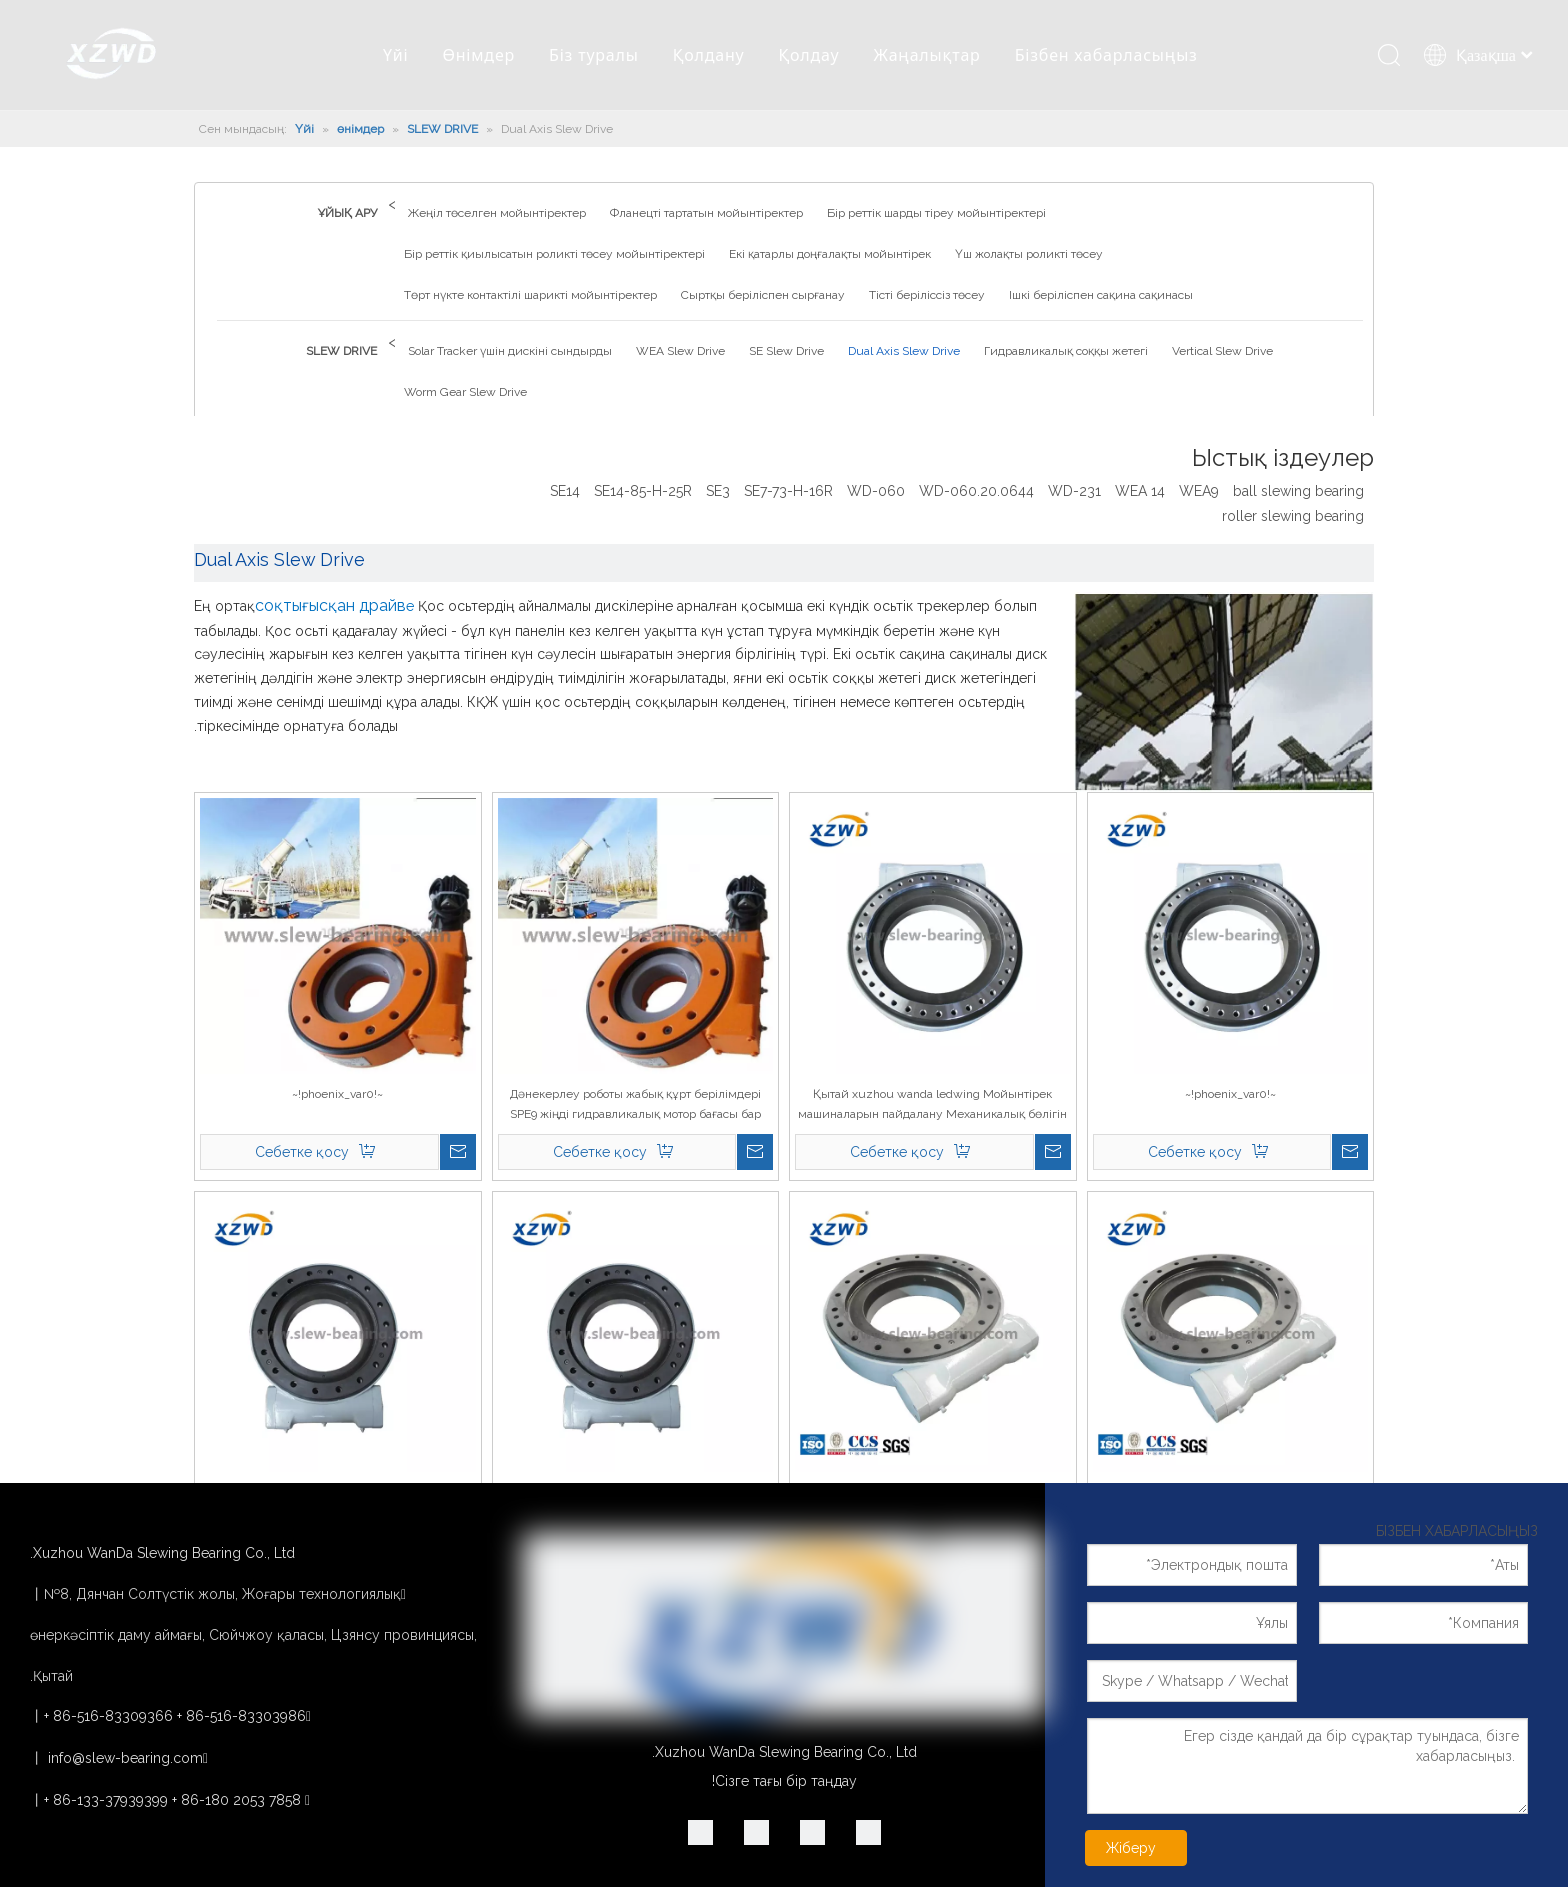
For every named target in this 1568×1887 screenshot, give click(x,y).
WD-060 (876, 491)
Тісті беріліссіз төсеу (927, 295)
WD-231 (1074, 491)
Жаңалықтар (927, 55)
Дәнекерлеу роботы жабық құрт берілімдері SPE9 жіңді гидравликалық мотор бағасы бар (635, 1104)
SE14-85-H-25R (643, 491)
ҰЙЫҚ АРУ (347, 213)
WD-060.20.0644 (976, 491)
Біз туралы (594, 55)
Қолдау (809, 55)
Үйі (396, 55)
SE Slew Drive (786, 351)
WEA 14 (1140, 491)
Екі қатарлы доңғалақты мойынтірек (830, 254)
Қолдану (709, 55)
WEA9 (1199, 491)
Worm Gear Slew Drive (465, 392)
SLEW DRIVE (341, 351)
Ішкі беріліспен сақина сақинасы (1101, 295)
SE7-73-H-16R (788, 491)
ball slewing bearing (1298, 491)
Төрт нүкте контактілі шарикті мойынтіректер (530, 295)
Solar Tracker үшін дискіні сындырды (510, 351)
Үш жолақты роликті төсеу (1029, 254)
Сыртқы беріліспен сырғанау (763, 295)
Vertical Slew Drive (1222, 351)
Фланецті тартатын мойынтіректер (706, 213)
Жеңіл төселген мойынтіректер (497, 213)
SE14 (565, 491)
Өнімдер (478, 55)
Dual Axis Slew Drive (904, 351)
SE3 (718, 491)
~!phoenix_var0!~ (1230, 1094)
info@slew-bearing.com (125, 1758)
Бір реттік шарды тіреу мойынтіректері (936, 213)
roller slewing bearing (1293, 516)
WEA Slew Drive (680, 351)
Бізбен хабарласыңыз (1106, 55)
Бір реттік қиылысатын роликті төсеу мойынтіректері (554, 254)
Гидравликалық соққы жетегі (1066, 351)
